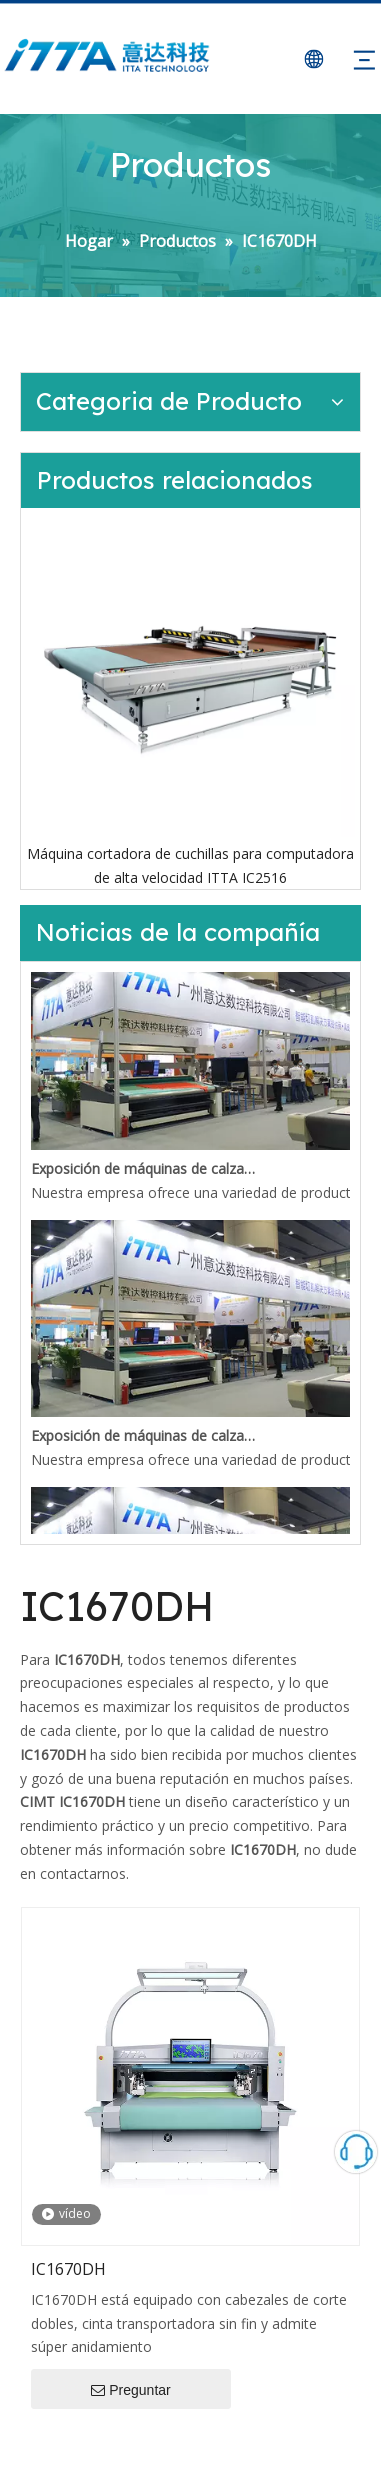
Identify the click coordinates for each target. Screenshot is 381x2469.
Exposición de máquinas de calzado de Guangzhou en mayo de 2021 (144, 1171)
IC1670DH (68, 2269)
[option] (190, 699)
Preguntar (130, 2391)
